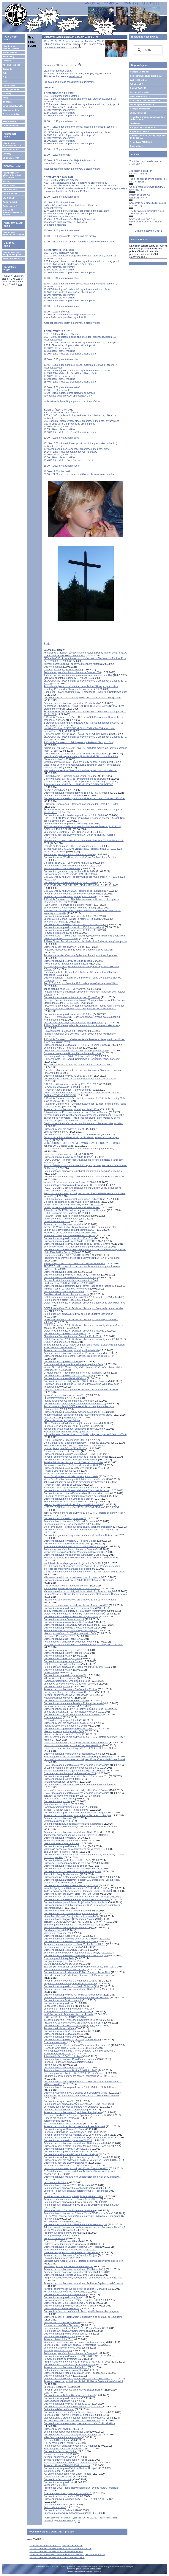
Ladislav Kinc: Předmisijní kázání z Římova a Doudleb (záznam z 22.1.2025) (67, 2554)
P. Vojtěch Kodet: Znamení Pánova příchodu (67, 1089)
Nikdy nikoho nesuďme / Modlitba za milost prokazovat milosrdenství (80, 770)
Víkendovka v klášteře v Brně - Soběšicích (66, 832)
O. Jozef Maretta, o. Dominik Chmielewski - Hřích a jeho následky (79, 1148)
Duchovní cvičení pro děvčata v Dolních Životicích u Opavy (75, 2412)
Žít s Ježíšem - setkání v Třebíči (61, 1851)
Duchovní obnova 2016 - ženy (60, 1638)
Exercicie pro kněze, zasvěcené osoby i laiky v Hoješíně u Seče (78, 1756)
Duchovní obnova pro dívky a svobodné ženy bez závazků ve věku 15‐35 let (84, 798)
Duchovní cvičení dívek (56, 2429)
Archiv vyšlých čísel (12, 259)
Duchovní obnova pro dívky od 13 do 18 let (67, 960)
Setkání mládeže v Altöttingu (59, 2409)
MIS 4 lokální (9, 198)
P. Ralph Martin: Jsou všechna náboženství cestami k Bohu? (76, 753)
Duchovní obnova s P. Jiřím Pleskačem (64, 2294)
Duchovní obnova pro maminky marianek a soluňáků (72, 1412)
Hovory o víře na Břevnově (58, 1470)
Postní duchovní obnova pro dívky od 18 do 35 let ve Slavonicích (78, 1313)
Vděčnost (49, 2485)
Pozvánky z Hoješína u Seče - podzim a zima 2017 (71, 1465)
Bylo (5, 73)
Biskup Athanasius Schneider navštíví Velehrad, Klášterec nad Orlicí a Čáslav (85, 1594)
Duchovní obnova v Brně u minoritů (62, 2000)
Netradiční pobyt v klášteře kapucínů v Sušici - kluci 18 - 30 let (77, 1888)
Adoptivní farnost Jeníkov (142, 127)
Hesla (5, 81)
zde (21, 276)
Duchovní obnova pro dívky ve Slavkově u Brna (69, 1608)
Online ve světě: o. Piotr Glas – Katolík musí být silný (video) (76, 734)
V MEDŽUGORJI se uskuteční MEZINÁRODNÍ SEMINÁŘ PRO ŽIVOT (81, 1507)
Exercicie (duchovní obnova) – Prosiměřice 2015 (70, 1773)
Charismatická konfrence (57, 2400)
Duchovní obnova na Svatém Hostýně (64, 1619)
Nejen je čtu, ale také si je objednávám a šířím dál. (142, 220)
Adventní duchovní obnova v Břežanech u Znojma (70, 1689)
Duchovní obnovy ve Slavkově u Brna (64, 2129)
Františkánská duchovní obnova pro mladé (66, 1294)
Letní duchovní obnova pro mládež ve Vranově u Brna (72, 1745)
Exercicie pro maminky (56, 2042)
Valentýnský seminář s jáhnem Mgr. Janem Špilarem (72, 1552)
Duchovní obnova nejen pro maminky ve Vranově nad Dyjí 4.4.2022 (80, 1078)
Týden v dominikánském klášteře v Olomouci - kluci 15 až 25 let (78, 1891)
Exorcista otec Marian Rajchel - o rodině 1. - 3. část (71, 918)
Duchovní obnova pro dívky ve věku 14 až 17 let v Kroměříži (76, 1776)
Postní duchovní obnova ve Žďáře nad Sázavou (69, 1521)
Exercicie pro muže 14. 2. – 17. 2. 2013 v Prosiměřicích (73, 2073)
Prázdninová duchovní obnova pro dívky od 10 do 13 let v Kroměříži (80, 1599)
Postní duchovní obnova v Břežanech (64, 1291)
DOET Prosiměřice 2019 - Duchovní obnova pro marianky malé (77, 1339)
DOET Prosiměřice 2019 (57, 1341)
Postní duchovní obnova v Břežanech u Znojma (69, 1919)
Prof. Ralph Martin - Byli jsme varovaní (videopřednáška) (74, 1022)
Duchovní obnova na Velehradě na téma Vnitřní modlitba (74, 1403)
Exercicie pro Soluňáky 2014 (59, 1958)
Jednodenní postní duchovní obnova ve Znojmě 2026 (72, 672)
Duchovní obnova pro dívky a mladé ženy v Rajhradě (72, 1274)
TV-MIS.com (112, 3)
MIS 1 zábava (9, 185)
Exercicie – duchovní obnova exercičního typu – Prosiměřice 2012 (79, 2190)
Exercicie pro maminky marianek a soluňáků (68, 2493)
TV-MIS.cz (131, 3)
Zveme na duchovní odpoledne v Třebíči (65, 2459)
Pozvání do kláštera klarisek (59, 932)
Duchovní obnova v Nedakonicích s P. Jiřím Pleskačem (73, 2372)
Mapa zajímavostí (11, 89)
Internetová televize (139, 92)
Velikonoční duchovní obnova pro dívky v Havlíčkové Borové (76, 1790)
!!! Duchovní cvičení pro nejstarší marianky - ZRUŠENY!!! (74, 1770)
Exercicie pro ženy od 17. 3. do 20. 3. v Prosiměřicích (72, 2328)
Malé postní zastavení (55, 1933)
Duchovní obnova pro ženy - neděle (63, 1650)
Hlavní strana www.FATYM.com (11, 47)
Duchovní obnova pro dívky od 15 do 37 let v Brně (70, 1241)
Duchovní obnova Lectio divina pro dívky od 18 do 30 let (74, 815)
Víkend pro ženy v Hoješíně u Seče (62, 1734)
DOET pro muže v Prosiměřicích (61, 1218)
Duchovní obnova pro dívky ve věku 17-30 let (68, 916)
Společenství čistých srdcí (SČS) (146, 76)
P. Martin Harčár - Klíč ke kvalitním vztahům (67, 1215)
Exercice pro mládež (55, 921)
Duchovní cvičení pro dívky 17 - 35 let (64, 1129)
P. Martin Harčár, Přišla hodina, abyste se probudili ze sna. (75, 1210)
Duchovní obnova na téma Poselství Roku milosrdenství (74, 1703)
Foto (5, 77)
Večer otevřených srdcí (56, 2504)
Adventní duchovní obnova (58, 1818)
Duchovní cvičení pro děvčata (59, 2496)
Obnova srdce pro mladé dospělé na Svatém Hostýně (72, 1053)
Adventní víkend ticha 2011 (58, 2339)
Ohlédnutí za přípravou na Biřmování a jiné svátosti (71, 2252)
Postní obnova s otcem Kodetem (61, 1299)
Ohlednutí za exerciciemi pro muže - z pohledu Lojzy (72, 1201)
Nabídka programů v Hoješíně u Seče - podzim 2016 (72, 1588)
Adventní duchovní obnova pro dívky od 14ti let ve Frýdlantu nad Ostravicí (83, 2283)
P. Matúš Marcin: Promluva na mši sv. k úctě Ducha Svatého (76, 1112)
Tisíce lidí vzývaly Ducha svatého (62, 1874)
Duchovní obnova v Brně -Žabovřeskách (65, 2031)
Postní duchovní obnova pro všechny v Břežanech (70, 2445)
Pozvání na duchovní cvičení (59, 2028)
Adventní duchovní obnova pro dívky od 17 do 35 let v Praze (76, 1456)
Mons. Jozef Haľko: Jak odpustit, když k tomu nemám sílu (74, 1479)
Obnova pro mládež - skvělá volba (62, 1451)
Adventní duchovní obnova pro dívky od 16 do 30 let (71, 1109)
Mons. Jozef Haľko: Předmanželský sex (65, 1473)
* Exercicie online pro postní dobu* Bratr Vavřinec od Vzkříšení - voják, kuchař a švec (71, 1422)
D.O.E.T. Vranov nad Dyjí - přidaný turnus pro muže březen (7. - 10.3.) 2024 (84, 876)
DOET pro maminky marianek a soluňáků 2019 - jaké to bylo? (77, 1297)
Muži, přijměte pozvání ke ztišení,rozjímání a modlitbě (61, 2237)
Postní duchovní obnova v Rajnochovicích (66, 2330)
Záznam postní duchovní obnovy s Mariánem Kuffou (71, 663)
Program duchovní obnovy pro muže (63, 2232)
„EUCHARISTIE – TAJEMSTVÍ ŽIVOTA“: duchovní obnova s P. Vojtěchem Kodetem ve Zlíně (71, 2018)
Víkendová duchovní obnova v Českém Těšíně (69, 1683)
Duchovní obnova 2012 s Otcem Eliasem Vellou (69, 2364)
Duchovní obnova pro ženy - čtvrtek (63, 1661)
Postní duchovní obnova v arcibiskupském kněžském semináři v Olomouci (83, 1171)
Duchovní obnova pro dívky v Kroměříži (65, 1333)
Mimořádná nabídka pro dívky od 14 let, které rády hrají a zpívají (78, 1591)
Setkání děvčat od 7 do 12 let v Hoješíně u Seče (70, 1501)
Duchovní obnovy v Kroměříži (59, 2101)
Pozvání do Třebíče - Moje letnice (62, 2322)
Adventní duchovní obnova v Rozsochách (66, 1694)
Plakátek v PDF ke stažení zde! (62, 47)
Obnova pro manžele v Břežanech (62, 2325)
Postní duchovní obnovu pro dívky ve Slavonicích (70, 1277)
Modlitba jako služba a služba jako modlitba (67, 2165)
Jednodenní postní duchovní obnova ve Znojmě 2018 (72, 1428)
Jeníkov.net (135, 123)
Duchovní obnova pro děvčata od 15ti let (65, 1865)
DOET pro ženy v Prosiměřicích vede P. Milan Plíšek (72, 1207)
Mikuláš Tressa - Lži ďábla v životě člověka (67, 1288)
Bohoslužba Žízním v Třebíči (59, 2005)
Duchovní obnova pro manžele (60, 2036)
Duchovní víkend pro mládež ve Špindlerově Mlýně (71, 2154)
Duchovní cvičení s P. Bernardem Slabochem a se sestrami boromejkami (83, 2316)
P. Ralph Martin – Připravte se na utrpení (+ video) (70, 776)
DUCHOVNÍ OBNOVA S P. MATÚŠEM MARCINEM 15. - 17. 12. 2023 (81, 885)
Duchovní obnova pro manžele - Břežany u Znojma (71, 1616)
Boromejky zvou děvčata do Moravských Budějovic (71, 2106)
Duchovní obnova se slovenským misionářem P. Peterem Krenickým (80, 1826)
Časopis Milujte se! (139, 72)
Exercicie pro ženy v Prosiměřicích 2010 (65, 2448)
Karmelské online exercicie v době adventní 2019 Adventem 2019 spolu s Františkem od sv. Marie (70, 1234)
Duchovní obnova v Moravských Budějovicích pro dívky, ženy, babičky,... (82, 2176)
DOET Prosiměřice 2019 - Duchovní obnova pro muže (73, 1330)
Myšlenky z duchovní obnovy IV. (61, 1781)
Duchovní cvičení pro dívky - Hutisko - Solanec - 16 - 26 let (75, 1896)
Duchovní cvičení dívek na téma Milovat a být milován (73, 2406)
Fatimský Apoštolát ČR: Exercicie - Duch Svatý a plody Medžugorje (80, 1033)
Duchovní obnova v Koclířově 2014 (62, 1935)
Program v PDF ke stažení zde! (62, 65)
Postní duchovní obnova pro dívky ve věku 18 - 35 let (72, 1185)
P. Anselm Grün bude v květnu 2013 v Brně (67, 2047)
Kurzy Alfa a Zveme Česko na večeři (63, 2291)
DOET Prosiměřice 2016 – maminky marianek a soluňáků (74, 1613)
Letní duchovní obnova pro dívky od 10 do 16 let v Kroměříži (76, 2168)
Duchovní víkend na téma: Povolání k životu (67, 1910)
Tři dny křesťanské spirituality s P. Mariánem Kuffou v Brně (75, 1610)
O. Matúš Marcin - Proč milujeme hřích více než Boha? (73, 1372)
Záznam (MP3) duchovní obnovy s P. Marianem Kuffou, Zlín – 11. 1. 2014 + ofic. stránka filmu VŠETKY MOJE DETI (84, 1968)
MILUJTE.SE (150, 3)
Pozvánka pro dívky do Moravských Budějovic (68, 2266)
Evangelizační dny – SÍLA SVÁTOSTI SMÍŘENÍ (69, 1255)
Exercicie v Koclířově (55, 2386)
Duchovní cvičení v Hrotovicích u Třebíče (66, 1700)
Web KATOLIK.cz (138, 80)
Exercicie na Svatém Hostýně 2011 (62, 2347)
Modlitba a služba (53, 1821)
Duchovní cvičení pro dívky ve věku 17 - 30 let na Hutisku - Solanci (79, 834)
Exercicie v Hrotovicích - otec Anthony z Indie (68, 2132)
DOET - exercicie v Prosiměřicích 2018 (65, 1440)
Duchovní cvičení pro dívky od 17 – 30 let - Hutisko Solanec (76, 1381)
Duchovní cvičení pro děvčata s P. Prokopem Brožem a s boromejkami (81, 2311)
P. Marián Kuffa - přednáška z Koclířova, (65, 1031)
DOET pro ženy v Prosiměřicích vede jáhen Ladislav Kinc (74, 1199)
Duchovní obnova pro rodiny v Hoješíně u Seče (69, 1728)
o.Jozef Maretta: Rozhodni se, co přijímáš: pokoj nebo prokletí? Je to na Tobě (85, 1434)
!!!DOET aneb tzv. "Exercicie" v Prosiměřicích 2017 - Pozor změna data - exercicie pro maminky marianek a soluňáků (82, 1567)
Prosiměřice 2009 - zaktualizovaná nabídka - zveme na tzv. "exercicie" (81, 2487)
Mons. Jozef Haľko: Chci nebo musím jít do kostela (71, 1476)
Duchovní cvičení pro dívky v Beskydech (65, 2162)
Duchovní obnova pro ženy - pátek (62, 1658)
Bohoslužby (8, 56)
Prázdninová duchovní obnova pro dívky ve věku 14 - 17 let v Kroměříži (82, 1257)
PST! (46, 2392)
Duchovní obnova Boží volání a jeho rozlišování (69, 2395)
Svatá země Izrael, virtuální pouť (146, 100)
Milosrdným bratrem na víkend (60, 1678)
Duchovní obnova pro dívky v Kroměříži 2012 (68, 2140)
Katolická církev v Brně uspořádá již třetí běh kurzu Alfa (73, 2196)
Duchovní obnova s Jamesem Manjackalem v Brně (71, 1913)
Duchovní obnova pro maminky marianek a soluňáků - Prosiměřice (79, 2423)
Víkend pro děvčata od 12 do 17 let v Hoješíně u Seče (73, 1504)
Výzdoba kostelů (11, 110)
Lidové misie (9, 85)
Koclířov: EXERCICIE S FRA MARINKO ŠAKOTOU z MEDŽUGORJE (81, 1557)
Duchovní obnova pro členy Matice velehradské (69, 1468)
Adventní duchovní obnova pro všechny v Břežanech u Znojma (77, 1815)
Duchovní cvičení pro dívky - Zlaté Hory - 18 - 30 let (71, 1893)
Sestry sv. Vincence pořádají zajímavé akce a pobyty (72, 1952)
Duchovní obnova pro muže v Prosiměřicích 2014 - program (76, 1955)
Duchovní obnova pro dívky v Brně (62, 1361)
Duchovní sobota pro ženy (58, 1686)
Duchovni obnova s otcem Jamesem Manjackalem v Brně (74, 1877)
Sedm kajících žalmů (55, 2507)
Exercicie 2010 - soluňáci (57, 2440)
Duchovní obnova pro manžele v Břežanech (67, 1622)
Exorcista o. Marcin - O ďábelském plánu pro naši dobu (73, 1246)
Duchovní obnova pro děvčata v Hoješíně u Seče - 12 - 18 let (77, 1899)
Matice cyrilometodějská (142, 104)
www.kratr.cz (75, 76)
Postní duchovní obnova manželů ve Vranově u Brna (72, 2104)
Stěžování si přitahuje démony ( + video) (65, 677)
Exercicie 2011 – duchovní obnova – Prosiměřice (70, 2344)
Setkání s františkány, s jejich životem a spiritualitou (71, 1823)
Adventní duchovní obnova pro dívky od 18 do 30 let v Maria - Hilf (79, 1989)
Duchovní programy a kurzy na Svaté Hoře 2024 (69, 871)
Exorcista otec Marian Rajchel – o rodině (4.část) (70, 907)
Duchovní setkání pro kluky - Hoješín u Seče (67, 1860)
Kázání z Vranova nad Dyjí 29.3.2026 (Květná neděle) (56, 2551)
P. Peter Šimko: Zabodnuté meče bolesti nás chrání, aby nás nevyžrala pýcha (85, 941)
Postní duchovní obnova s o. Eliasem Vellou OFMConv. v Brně (77, 2213)
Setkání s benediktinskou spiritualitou (63, 2370)
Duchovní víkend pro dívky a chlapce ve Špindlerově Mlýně (75, 2092)
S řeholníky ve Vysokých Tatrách (61, 1720)
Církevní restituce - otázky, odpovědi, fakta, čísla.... (148, 136)
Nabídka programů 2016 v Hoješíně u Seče (67, 1680)
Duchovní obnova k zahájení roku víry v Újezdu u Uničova (75, 2157)
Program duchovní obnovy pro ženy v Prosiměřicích (71, 2199)
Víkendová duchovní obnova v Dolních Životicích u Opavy (74, 2342)
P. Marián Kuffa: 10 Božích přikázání (63, 2056)
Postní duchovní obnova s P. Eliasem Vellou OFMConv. (73, 1666)
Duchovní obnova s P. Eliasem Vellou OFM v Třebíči (71, 2246)
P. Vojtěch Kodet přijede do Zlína (61, 1484)
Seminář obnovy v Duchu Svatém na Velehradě (69, 2210)
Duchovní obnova (53, 666)
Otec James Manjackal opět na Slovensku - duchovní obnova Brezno (81, 1389)
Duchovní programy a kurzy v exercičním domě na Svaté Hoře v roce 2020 (84, 1176)
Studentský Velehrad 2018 (58, 1398)
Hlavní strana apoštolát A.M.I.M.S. (12, 144)
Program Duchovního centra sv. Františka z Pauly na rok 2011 (77, 2361)
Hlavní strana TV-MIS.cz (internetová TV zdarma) (12, 175)
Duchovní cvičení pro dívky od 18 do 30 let (66, 1723)
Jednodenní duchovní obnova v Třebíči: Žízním (69, 1835)
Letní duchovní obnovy (56, 1131)
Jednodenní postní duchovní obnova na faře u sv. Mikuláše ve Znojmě (81, 2095)
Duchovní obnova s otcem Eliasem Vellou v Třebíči (71, 1938)
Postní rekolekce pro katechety (60, 2336)
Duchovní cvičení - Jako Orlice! (60, 2451)
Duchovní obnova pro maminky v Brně (64, 1949)
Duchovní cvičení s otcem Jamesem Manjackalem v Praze (75, 2146)
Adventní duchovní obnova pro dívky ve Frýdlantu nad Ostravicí (78, 2137)
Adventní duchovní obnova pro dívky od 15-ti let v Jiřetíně (74, 2269)
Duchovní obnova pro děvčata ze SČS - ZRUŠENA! (71, 2356)
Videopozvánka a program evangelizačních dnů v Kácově (74, 2417)
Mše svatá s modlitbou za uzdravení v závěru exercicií (73, 1577)
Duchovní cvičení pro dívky (58, 2479)
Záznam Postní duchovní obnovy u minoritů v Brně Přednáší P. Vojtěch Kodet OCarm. (71, 1281)
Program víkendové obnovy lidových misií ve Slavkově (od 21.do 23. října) (83, 2277)
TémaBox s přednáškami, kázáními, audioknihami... (147, 118)
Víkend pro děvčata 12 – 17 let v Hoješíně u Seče (70, 1711)
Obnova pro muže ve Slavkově (60, 2118)
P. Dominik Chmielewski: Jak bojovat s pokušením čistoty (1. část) (79, 742)
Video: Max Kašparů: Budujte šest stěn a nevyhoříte (71, 1916)
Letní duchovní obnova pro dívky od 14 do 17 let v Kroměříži (76, 1605)
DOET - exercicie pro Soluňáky (60, 1213)
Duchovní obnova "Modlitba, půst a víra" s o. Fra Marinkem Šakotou (80, 857)
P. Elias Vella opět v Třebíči (58, 2443)
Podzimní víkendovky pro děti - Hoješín (65, 823)
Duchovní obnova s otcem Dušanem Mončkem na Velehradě (76, 1493)
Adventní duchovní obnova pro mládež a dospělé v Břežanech (77, 2378)
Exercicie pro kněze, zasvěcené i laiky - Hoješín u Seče (73, 1364)
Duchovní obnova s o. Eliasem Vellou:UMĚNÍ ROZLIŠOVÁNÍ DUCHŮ (64, 1962)
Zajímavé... (8, 102)
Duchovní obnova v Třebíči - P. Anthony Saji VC (69, 2025)
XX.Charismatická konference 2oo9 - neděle (67, 2473)
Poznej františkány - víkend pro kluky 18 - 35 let (69, 1692)
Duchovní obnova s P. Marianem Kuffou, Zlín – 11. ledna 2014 (77, 1972)
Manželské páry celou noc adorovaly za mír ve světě (72, 1849)
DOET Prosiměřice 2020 (57, 1221)
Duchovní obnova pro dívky (58, 2003)
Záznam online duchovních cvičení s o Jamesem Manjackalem (77, 1115)
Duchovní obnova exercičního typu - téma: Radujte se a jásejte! (78, 1285)
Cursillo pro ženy (53, 1930)
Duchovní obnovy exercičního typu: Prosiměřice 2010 (72, 2434)
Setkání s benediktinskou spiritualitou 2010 (66, 2431)
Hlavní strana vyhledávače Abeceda (13, 233)
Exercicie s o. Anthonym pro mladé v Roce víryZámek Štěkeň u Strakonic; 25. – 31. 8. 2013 (69, 2010)
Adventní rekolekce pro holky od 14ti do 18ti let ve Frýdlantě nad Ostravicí (83, 2381)
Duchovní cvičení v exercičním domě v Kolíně (68, 2302)
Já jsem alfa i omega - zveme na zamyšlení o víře (70, 2462)
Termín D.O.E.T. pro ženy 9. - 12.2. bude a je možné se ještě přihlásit (81, 983)
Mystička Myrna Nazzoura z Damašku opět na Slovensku (74, 1263)
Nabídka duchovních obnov (58, 1697)
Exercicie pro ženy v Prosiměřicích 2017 (65, 1524)
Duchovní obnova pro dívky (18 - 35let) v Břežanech (71, 2039)
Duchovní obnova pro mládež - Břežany (65, 1378)
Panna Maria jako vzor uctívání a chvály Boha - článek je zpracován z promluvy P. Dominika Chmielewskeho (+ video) (81, 688)
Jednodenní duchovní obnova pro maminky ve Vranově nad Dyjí (78, 675)
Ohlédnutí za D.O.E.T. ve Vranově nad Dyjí (67, 862)
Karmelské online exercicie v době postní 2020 (69, 1182)
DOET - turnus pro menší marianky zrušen (66, 1204)
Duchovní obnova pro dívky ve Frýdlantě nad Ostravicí (73, 1994)
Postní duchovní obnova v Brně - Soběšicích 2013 (70, 2070)
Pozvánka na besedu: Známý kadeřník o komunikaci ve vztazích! (78, 949)
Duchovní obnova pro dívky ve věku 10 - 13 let (68, 1238)
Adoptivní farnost (11, 65)
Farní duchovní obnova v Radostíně (63, 2249)
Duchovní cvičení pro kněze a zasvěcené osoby (69, 1868)
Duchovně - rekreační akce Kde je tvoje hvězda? (70, 1863)
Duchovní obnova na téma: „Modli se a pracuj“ (68, 1498)
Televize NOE (136, 84)
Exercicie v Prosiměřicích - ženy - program (66, 1431)
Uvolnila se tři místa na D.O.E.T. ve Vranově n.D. (70, 846)
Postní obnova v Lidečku (57, 1804)
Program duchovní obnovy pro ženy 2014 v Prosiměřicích (74, 1944)
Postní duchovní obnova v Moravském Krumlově (70, 2188)
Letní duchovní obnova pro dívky (61, 1154)
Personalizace (9, 121)
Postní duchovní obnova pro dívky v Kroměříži (68, 2202)
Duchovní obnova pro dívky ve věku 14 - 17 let (68, 1375)
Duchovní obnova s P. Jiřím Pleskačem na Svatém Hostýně (75, 2224)
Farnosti (7, 61)
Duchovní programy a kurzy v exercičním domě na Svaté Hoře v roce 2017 (84, 1535)
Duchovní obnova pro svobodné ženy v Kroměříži (70, 882)
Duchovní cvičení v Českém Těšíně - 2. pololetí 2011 (72, 2300)
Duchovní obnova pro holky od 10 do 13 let (67, 1157)
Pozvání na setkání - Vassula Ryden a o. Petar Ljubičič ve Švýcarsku (80, 955)
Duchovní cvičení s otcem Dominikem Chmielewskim (72, 1134)
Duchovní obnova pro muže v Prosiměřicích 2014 (70, 1941)
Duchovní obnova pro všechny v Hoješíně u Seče (70, 1540)
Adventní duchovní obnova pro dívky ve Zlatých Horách (73, 2389)
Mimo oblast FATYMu (13, 106)
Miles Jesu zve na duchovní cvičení (63, 2437)
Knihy (5, 98)
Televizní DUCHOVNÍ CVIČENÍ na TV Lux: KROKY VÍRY (74, 1921)
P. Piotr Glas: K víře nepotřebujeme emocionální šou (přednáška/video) (82, 1025)
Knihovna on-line (11, 149)
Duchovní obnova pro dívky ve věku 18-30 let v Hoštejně (74, 927)
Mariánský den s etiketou (57, 2350)
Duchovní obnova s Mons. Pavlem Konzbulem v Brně (72, 1554)
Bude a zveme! (10, 52)
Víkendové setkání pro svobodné (61, 1843)
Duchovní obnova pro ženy (58, 1655)
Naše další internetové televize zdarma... (12, 212)
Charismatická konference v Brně (61, 2308)
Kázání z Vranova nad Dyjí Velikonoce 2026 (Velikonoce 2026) (60, 2548)
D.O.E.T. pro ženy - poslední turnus (62, 669)
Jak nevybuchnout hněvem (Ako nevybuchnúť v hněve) (73, 1482)
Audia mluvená (10, 206)
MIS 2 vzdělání (10, 189)
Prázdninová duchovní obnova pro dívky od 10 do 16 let (73, 2022)
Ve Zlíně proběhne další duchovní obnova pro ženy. (71, 1767)
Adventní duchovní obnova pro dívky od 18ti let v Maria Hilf (75, 2143)
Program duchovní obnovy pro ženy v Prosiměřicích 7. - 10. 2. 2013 (80, 2076)
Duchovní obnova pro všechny (60, 1837)
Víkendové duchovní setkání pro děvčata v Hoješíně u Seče (76, 1050)
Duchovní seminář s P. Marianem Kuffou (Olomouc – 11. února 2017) (81, 1529)
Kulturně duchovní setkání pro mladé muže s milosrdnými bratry (78, 1414)
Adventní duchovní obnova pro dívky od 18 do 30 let (71, 1832)
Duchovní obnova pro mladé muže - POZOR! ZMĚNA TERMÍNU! (78, 2499)
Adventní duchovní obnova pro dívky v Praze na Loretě (73, 1353)
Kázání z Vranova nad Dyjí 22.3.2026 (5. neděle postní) (57, 2557)
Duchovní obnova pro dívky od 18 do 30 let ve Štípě (71, 1986)
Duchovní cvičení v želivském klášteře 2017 (67, 1543)
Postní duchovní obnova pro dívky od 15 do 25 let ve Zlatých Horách (80, 2087)
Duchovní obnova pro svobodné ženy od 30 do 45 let (72, 997)
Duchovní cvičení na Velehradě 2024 (63, 874)
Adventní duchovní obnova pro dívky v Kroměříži (70, 896)
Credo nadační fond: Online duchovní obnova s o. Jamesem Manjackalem (83, 1123)
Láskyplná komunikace (56, 2258)
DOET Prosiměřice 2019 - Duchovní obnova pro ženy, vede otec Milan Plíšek (85, 1302)
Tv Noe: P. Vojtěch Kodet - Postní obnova (66, 1809)
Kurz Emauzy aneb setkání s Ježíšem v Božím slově (72, 2420)
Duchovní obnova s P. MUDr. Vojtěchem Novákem (70, 1459)
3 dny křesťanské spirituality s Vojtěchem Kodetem (71, 1487)
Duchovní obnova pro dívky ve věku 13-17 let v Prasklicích (75, 924)
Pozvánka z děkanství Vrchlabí (60, 1706)
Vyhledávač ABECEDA (141, 142)
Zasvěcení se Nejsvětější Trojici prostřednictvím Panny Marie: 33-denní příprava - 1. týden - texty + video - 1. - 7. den (82, 1119)
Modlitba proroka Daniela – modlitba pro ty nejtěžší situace (75, 762)
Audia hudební (10, 202)
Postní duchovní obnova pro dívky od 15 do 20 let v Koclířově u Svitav (81, 2204)
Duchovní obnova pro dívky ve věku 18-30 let (68, 930)
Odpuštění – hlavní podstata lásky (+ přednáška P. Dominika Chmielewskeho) (85, 692)
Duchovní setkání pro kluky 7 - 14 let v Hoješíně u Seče (73, 1708)
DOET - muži (51, 1672)
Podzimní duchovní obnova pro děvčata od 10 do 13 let (73, 1462)
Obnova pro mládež (54, 2454)
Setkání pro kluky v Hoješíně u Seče (63, 1047)
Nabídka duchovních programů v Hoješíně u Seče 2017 (73, 1563)
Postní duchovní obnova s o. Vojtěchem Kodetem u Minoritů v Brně (80, 1784)
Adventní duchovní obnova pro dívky (63, 795)
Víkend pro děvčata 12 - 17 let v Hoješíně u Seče (70, 1633)
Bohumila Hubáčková (60, 2518)
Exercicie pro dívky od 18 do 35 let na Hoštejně (69, 1056)
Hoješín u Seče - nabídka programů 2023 (66, 963)
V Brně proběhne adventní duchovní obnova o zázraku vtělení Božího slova (84, 1571)
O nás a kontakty (11, 114)
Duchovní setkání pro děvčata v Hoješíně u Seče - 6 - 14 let (76, 1902)
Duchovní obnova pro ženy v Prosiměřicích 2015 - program (75, 1812)
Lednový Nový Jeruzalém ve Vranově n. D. (66, 2244)
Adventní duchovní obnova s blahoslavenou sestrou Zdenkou (76, 1997)
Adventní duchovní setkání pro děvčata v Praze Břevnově (74, 2126)
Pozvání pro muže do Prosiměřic (61, 2358)
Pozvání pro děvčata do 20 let (60, 1087)
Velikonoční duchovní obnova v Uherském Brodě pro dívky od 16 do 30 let (83, 1644)
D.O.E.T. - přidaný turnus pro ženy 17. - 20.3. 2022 (71, 1084)
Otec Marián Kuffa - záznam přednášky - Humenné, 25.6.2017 (77, 1442)
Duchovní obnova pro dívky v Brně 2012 (65, 2148)
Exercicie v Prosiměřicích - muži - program (66, 1426)
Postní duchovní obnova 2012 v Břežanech (67, 2185)
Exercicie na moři (53, 1717)
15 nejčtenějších (10, 125)
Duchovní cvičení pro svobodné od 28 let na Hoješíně (72, 1871)
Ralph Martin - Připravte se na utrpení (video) (68, 904)
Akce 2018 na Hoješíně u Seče (60, 1417)
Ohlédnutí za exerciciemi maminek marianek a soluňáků (74, 1496)
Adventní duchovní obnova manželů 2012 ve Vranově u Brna (76, 2134)
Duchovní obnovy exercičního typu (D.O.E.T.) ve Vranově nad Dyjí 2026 (82, 697)
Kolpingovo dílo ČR (139, 131)
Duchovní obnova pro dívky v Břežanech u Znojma (71, 2305)
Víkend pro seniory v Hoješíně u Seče (64, 1731)
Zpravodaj (7, 69)
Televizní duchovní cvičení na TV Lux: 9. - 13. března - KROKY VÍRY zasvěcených (72, 1797)
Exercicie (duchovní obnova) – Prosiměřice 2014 (70, 1924)
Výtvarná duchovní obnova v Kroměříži (64, 1395)
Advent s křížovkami (54, 790)
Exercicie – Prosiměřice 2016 (59, 1636)
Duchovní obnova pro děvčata (60, 2033)
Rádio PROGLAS (138, 88)
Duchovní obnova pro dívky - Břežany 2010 (67, 2403)
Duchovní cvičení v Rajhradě (59, 2510)
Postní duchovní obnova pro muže (62, 868)
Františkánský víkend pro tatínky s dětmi (65, 1725)
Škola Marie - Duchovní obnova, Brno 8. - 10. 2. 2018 (73, 1336)
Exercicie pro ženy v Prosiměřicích (62, 1947)
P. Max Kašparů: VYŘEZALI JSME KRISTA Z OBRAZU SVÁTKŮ (78, 784)
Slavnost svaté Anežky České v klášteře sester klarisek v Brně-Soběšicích (83, 2260)
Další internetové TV (140, 96)
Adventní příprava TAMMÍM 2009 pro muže (67, 2465)
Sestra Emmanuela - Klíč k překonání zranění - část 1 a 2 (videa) (78, 1064)
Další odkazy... (137, 146)
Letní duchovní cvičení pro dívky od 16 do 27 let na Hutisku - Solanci (80, 1748)
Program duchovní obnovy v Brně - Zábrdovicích (70, 1983)
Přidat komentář (64, 2520)
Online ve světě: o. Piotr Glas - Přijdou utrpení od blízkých (75, 778)
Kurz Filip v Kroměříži (55, 2221)
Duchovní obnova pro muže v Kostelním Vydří (68, 1627)
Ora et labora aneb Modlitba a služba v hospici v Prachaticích (76, 1765)
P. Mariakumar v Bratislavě (58, 2476)
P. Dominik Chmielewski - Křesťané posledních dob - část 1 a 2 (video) (81, 804)
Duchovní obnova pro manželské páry (64, 2333)
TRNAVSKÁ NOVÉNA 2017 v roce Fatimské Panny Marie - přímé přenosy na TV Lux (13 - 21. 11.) (74, 1447)
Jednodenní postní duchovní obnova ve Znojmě (69, 854)
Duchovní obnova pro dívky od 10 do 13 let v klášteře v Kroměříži (79, 1580)
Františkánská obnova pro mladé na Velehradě (69, 1400)
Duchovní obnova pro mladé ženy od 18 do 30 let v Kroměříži (76, 792)
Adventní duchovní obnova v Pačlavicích (65, 2367)
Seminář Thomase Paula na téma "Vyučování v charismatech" (77, 2045)
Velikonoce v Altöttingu (56, 2182)
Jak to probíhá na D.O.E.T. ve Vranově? (65, 988)
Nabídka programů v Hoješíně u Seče (64, 1807)
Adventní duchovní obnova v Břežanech (65, 2109)
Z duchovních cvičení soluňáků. (60, 2241)
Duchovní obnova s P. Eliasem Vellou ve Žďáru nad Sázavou (76, 1490)
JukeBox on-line (138, 113)
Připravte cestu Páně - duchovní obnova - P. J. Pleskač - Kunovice (79, 1975)
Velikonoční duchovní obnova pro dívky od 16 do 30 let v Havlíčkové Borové (84, 1759)
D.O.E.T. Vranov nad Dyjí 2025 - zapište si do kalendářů (74, 781)
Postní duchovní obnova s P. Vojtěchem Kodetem (70, 1641)
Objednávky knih (11, 158)
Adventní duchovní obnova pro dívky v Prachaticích (71, 703)
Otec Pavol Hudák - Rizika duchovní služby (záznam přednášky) (78, 1526)
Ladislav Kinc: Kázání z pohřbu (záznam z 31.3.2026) (56, 2545)
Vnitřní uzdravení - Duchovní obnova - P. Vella (68, 2014)
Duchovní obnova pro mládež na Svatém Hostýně (70, 2468)
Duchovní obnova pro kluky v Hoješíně (64, 2151)
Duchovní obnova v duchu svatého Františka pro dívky (73, 1714)
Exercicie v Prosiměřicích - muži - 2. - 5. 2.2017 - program (74, 1546)
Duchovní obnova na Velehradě (60, 1271)
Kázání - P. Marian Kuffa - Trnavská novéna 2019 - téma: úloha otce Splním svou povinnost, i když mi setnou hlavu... (80, 1228)
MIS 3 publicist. (10, 194)
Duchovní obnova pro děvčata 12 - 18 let (66, 1846)
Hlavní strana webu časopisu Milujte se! (12, 253)
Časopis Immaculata (140, 109)
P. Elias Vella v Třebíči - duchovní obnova (66, 1585)
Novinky (7, 181)
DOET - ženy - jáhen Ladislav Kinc (62, 1664)
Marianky (7, 93)
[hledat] (148, 50)
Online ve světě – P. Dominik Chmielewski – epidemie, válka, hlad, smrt (82, 1059)
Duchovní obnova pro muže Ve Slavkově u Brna (69, 1454)
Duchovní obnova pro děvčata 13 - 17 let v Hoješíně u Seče (76, 1045)
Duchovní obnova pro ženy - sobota (63, 1652)
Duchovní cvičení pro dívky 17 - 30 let (64, 946)
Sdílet (47, 643)
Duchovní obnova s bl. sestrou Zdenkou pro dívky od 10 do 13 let (78, 1355)
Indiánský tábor (52, 2471)
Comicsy (7, 154)
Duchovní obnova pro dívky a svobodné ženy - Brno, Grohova (77, 1243)
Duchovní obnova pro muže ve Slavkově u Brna (69, 2274)
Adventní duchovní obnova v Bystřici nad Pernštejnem (73, 2112)
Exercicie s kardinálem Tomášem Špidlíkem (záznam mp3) (75, 2115)
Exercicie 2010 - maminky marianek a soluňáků (69, 2415)
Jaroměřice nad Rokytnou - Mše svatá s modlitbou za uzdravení (63, 2122)
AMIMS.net (92, 3)
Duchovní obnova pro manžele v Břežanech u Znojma (72, 1753)
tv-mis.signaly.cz (13, 280)
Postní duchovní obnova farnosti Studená (66, 865)
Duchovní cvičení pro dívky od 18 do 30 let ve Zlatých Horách (77, 2160)
